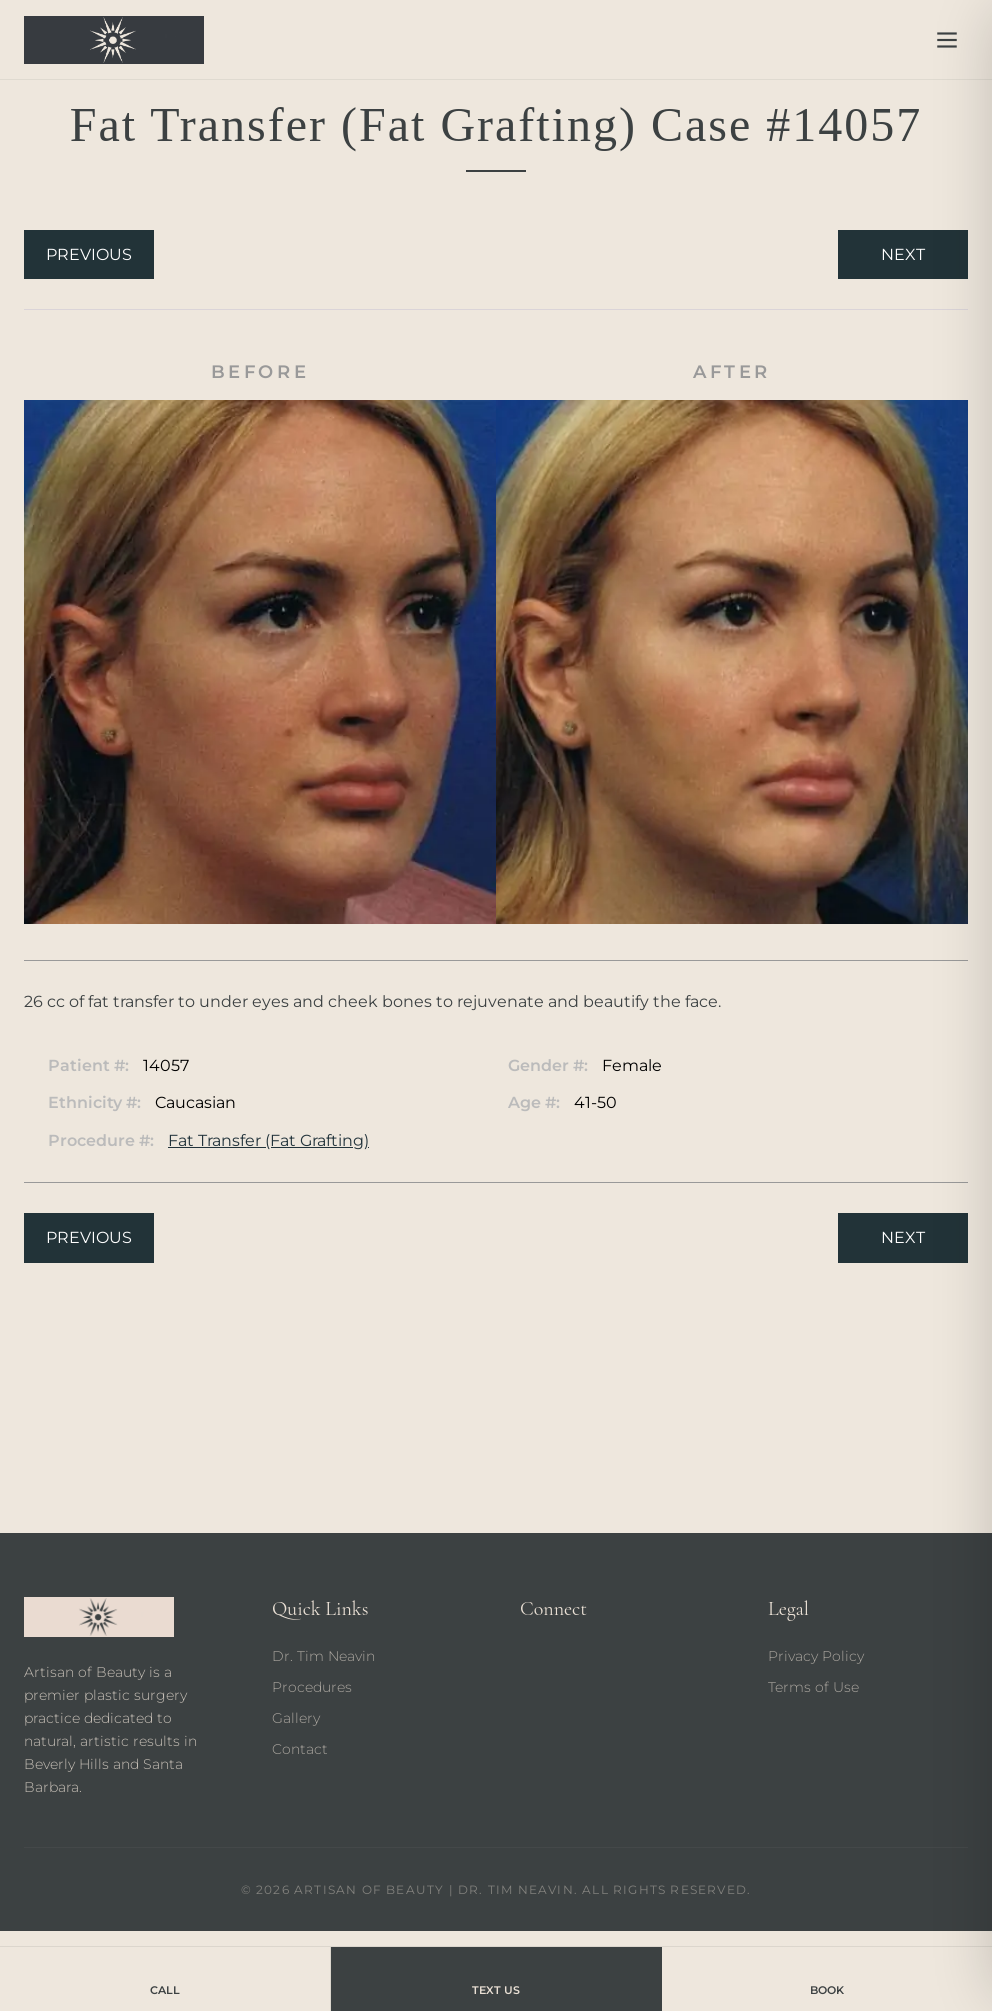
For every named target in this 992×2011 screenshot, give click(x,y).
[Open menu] (947, 40)
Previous (89, 254)
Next (903, 254)
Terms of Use (813, 1687)
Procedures (312, 1687)
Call (165, 1977)
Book (827, 1977)
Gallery (296, 1718)
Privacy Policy (816, 1656)
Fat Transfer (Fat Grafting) (268, 1140)
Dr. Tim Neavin (323, 1656)
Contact (300, 1749)
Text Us (496, 1977)
